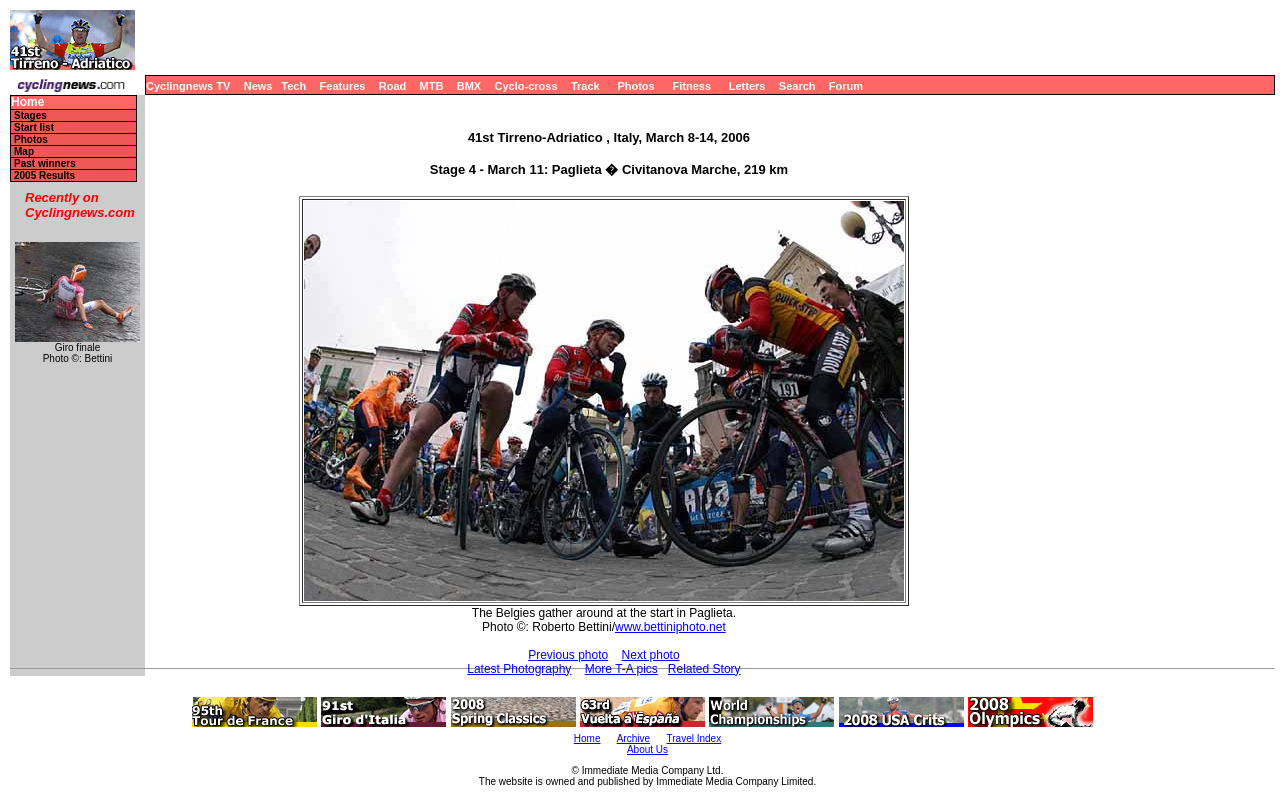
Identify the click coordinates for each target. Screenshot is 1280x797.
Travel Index (694, 738)
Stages (30, 115)
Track (585, 86)
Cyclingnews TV (188, 86)
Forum (846, 86)
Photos (635, 86)
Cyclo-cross (526, 86)
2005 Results (44, 175)
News (258, 86)
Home (27, 102)
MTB (432, 86)
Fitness (691, 86)
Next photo (651, 655)
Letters (747, 86)
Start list (34, 127)
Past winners (45, 163)
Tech (293, 86)
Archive (633, 738)
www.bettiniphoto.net (670, 627)
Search (797, 86)
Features (343, 86)
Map (24, 151)
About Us (647, 749)
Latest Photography (519, 669)
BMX (469, 86)
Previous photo (568, 655)
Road (393, 86)
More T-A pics (621, 669)
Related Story (704, 669)
